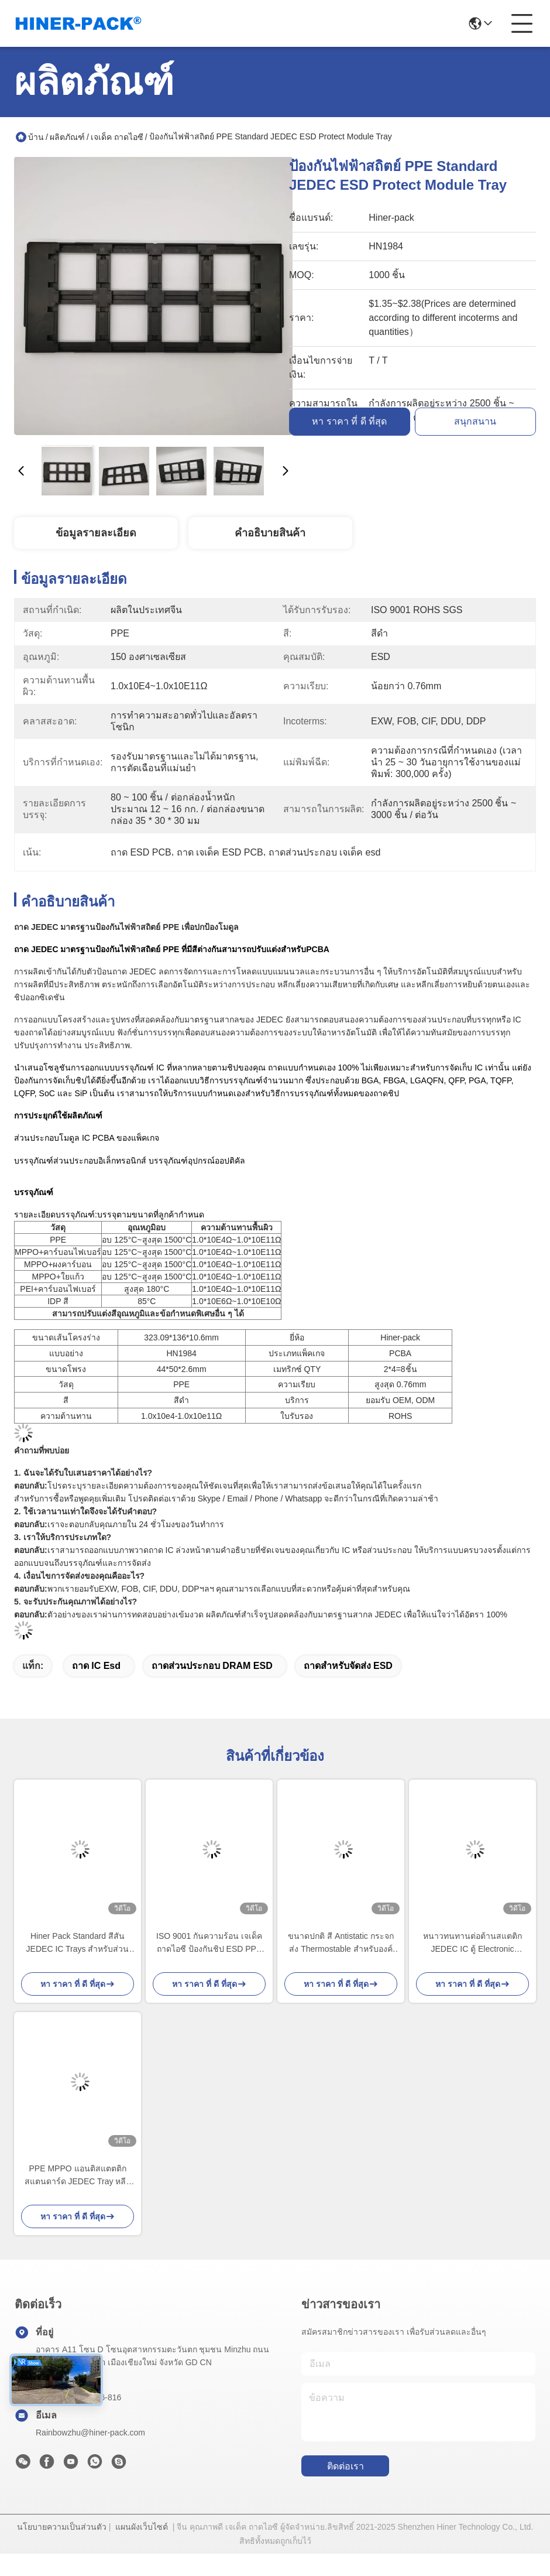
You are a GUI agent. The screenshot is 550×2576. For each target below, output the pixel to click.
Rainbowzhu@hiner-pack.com (90, 2432)
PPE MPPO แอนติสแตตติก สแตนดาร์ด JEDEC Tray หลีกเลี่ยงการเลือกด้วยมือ (78, 2176)
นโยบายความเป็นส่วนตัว (61, 2526)
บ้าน (36, 137)
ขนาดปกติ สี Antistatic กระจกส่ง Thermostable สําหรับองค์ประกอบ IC (340, 1943)
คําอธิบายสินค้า (270, 533)
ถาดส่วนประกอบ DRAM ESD (212, 1666)
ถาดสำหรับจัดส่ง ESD (348, 1666)
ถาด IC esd (96, 1666)
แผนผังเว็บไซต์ (141, 2526)
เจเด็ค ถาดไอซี (117, 137)
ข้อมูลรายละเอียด (96, 533)
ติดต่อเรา (345, 2466)
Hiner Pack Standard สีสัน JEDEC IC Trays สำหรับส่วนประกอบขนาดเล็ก (77, 1943)
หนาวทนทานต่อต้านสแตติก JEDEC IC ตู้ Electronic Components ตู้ (472, 1943)
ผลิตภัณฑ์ (67, 137)
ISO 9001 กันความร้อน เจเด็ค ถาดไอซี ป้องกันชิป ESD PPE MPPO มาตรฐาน (209, 1943)
